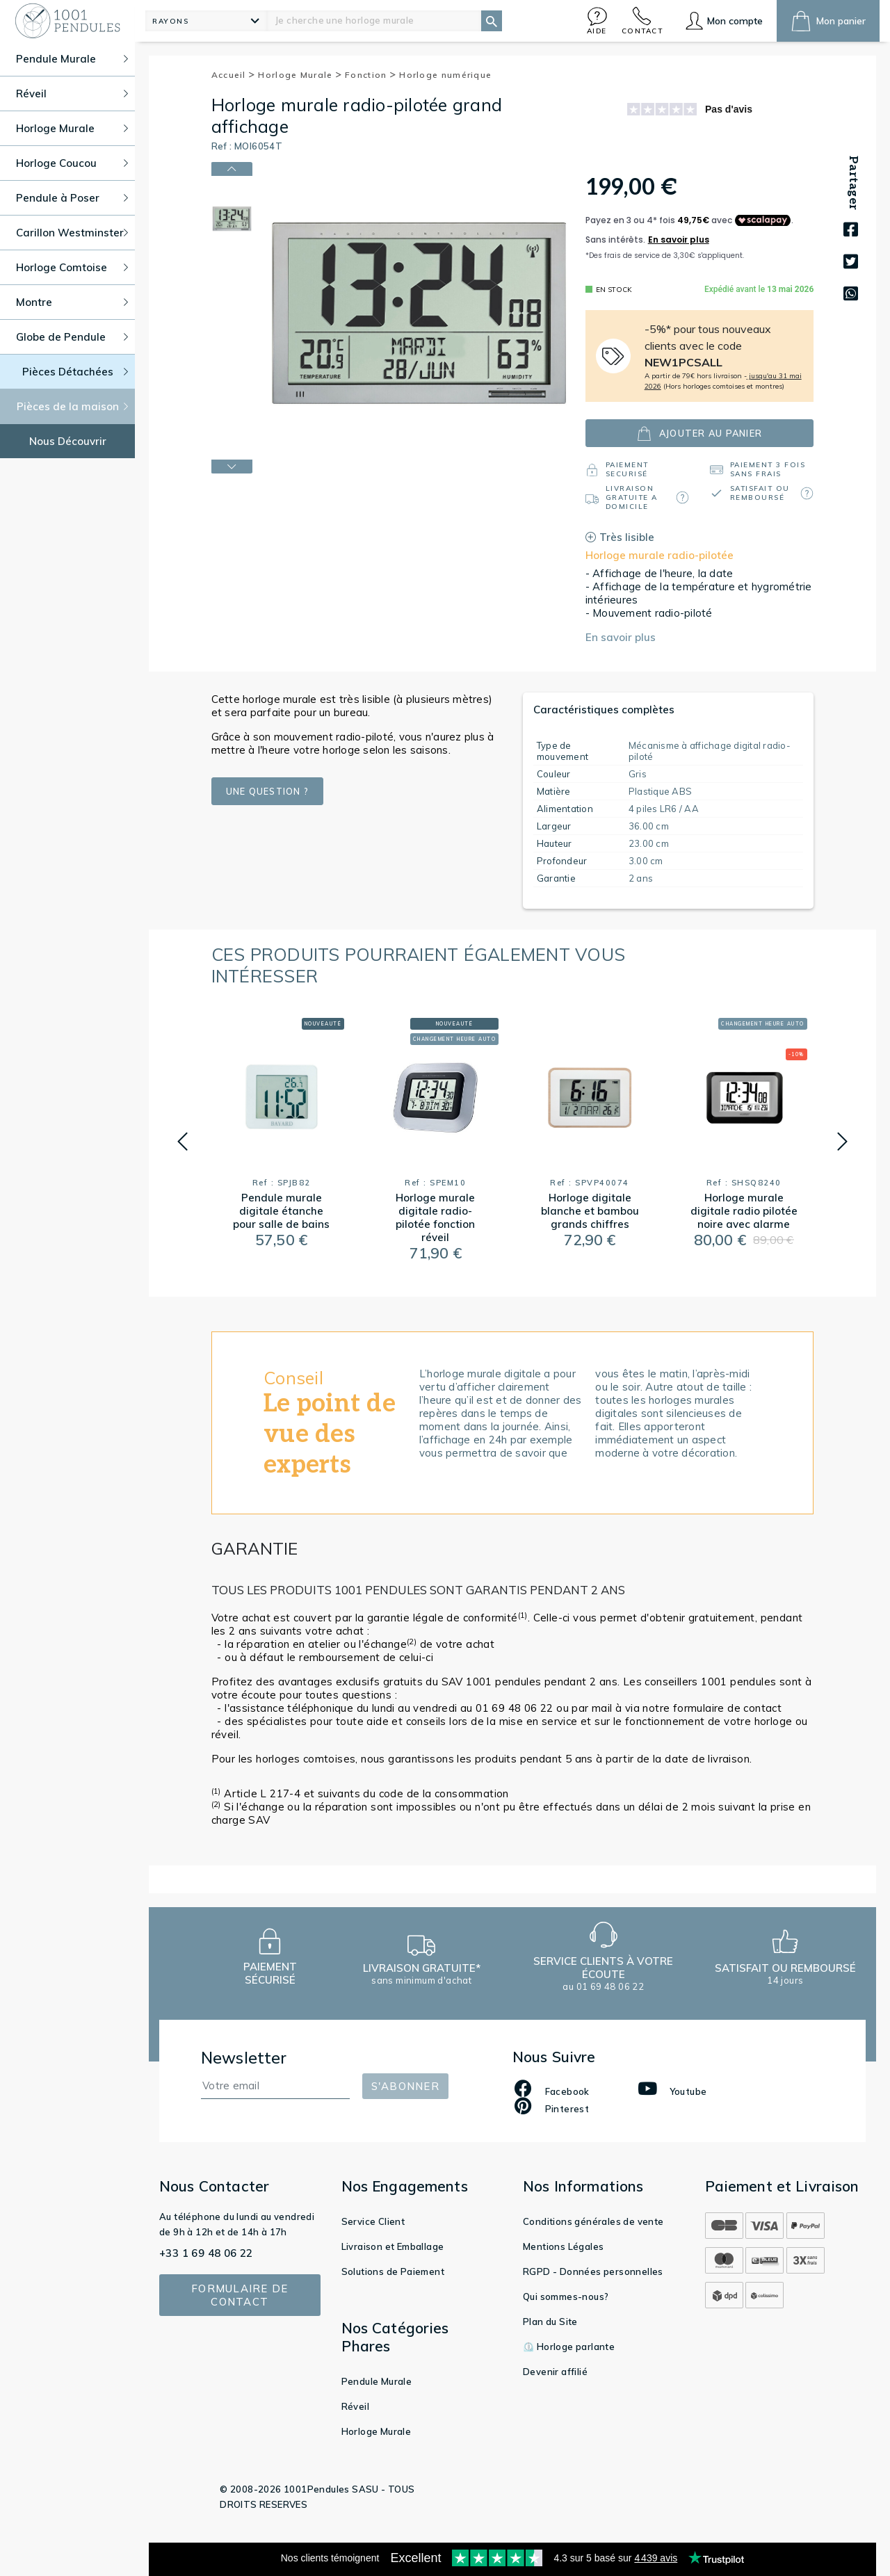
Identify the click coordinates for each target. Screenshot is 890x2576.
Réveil (355, 2406)
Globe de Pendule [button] (72, 336)
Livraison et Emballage (392, 2246)
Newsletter (244, 2058)
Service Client (373, 2221)
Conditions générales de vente (593, 2221)
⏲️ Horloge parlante (569, 2346)
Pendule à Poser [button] (72, 197)
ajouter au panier (699, 433)
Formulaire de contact (239, 2295)
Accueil (233, 75)
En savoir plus (620, 637)
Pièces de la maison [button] (73, 406)
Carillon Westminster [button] (72, 232)
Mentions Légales (563, 2246)
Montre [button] (72, 302)
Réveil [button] (72, 93)
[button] (597, 20)
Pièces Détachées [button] (75, 371)
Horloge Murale (300, 75)
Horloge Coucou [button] (72, 163)
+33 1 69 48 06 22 (206, 2253)
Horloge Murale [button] (72, 128)
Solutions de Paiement (392, 2271)
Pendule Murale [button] (72, 58)
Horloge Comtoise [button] (72, 267)
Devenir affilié (555, 2371)
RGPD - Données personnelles (593, 2271)
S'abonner (405, 2086)
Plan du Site (550, 2321)
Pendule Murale (376, 2381)
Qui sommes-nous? (565, 2296)
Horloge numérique (445, 75)
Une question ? (268, 791)
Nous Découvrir (67, 441)
